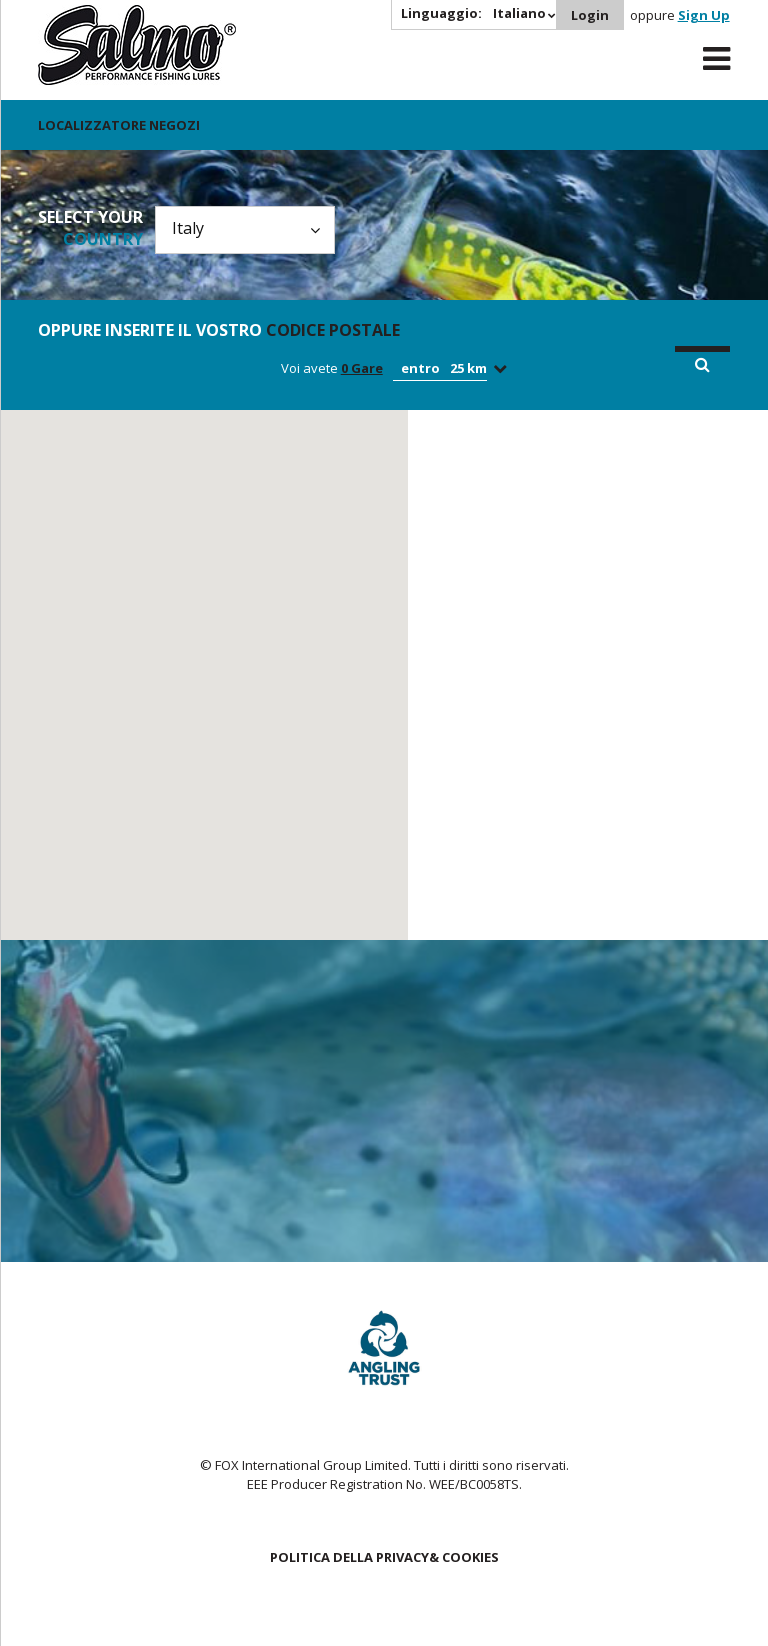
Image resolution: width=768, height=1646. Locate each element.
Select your (90, 228)
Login (590, 15)
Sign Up (704, 15)
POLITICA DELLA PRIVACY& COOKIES (384, 1557)
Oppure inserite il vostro (219, 330)
